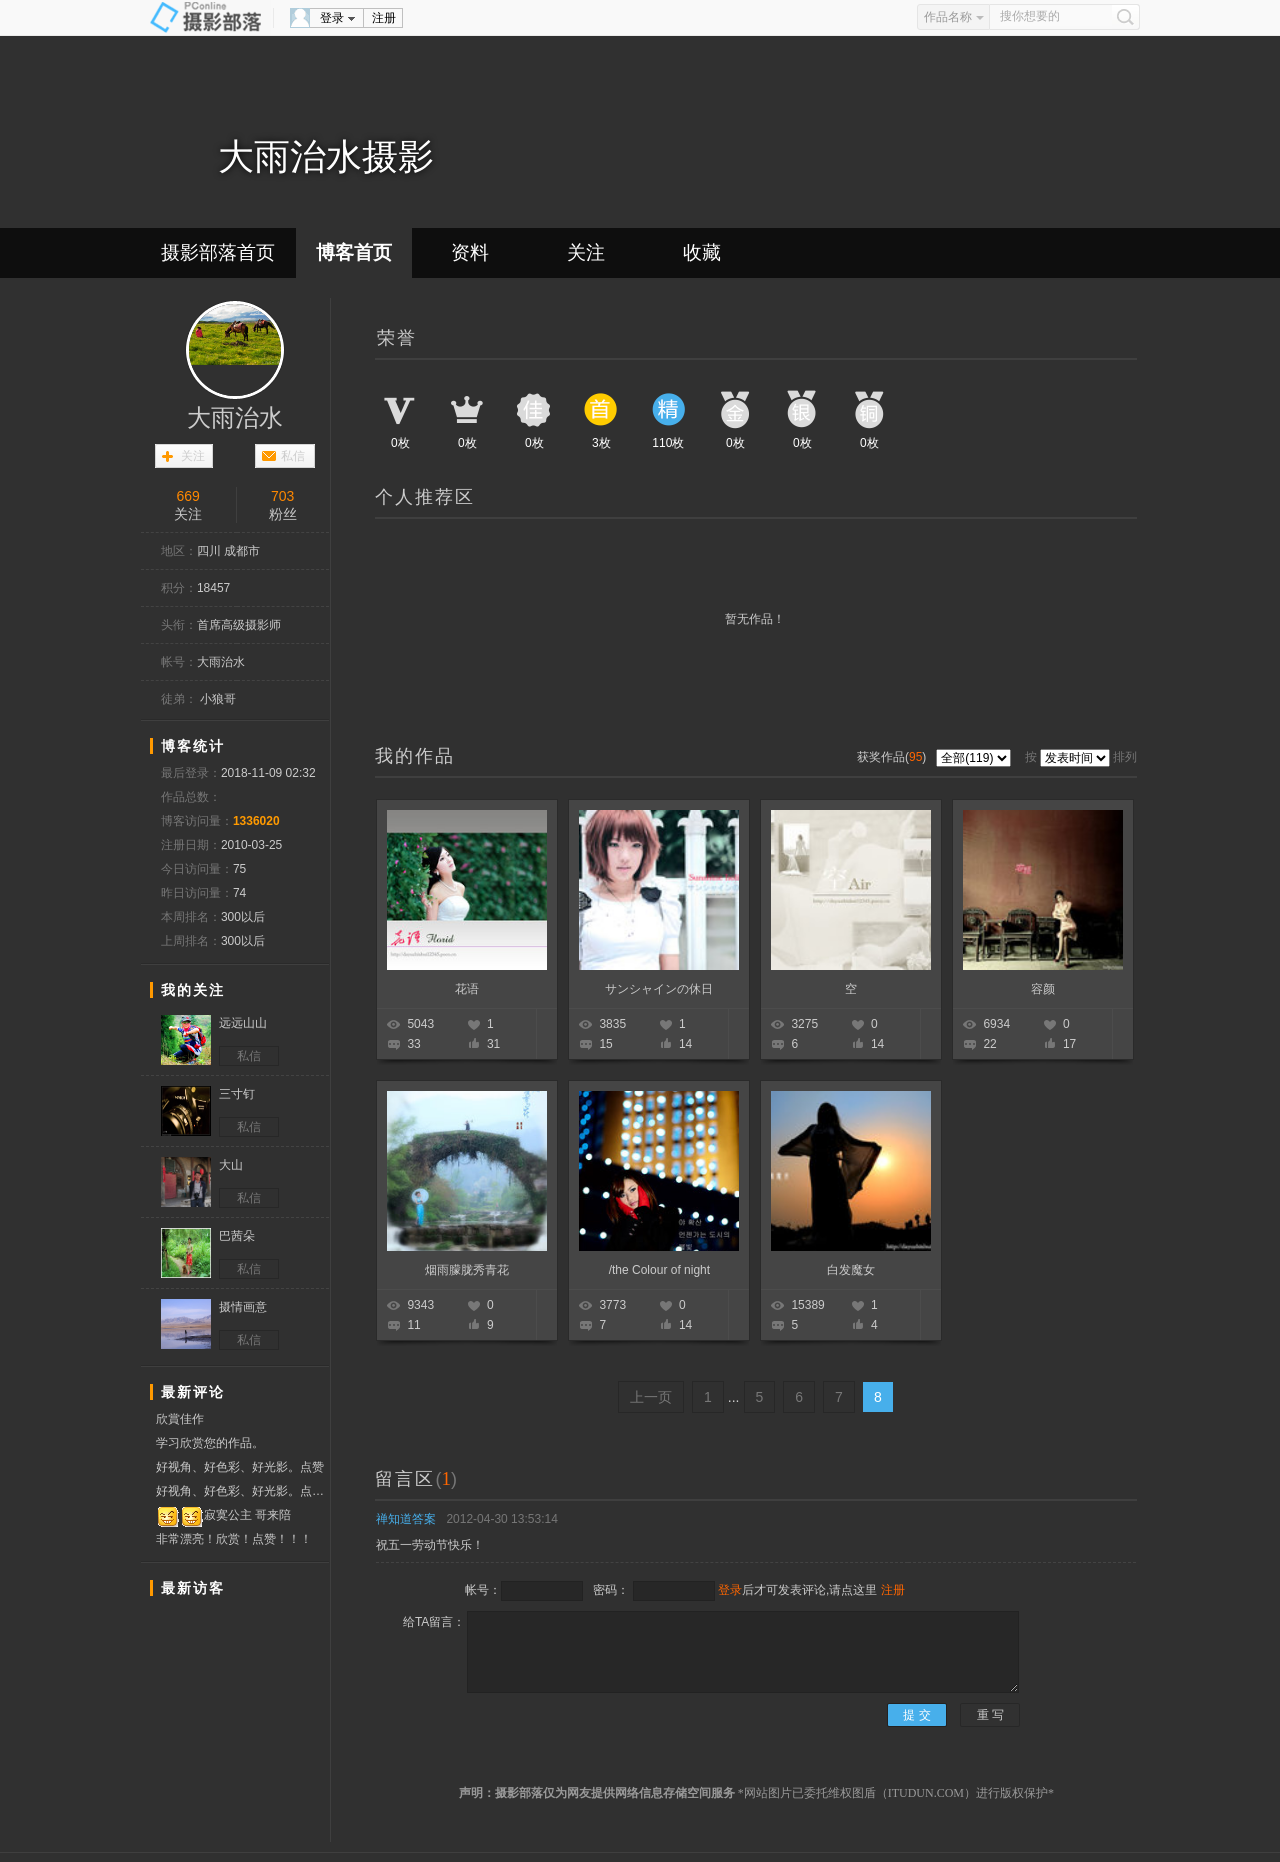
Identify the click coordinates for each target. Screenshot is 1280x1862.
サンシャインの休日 (659, 989)
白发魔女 (851, 1270)
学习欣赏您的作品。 (210, 1443)
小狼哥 (218, 699)
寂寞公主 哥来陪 (223, 1515)
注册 (384, 18)
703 (282, 496)
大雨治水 (235, 418)
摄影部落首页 (218, 252)
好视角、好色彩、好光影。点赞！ (242, 1491)
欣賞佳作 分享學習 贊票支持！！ (205, 1421)
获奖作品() (893, 757)
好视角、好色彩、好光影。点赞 (240, 1467)
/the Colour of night (659, 1270)
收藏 (702, 252)
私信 (293, 456)
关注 (586, 252)
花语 (467, 989)
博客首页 (354, 252)
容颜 (1043, 989)
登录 (332, 18)
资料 (470, 252)
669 (188, 496)
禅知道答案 (406, 1519)
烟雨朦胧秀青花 (467, 1270)
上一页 (651, 1397)
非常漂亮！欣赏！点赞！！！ (234, 1539)
